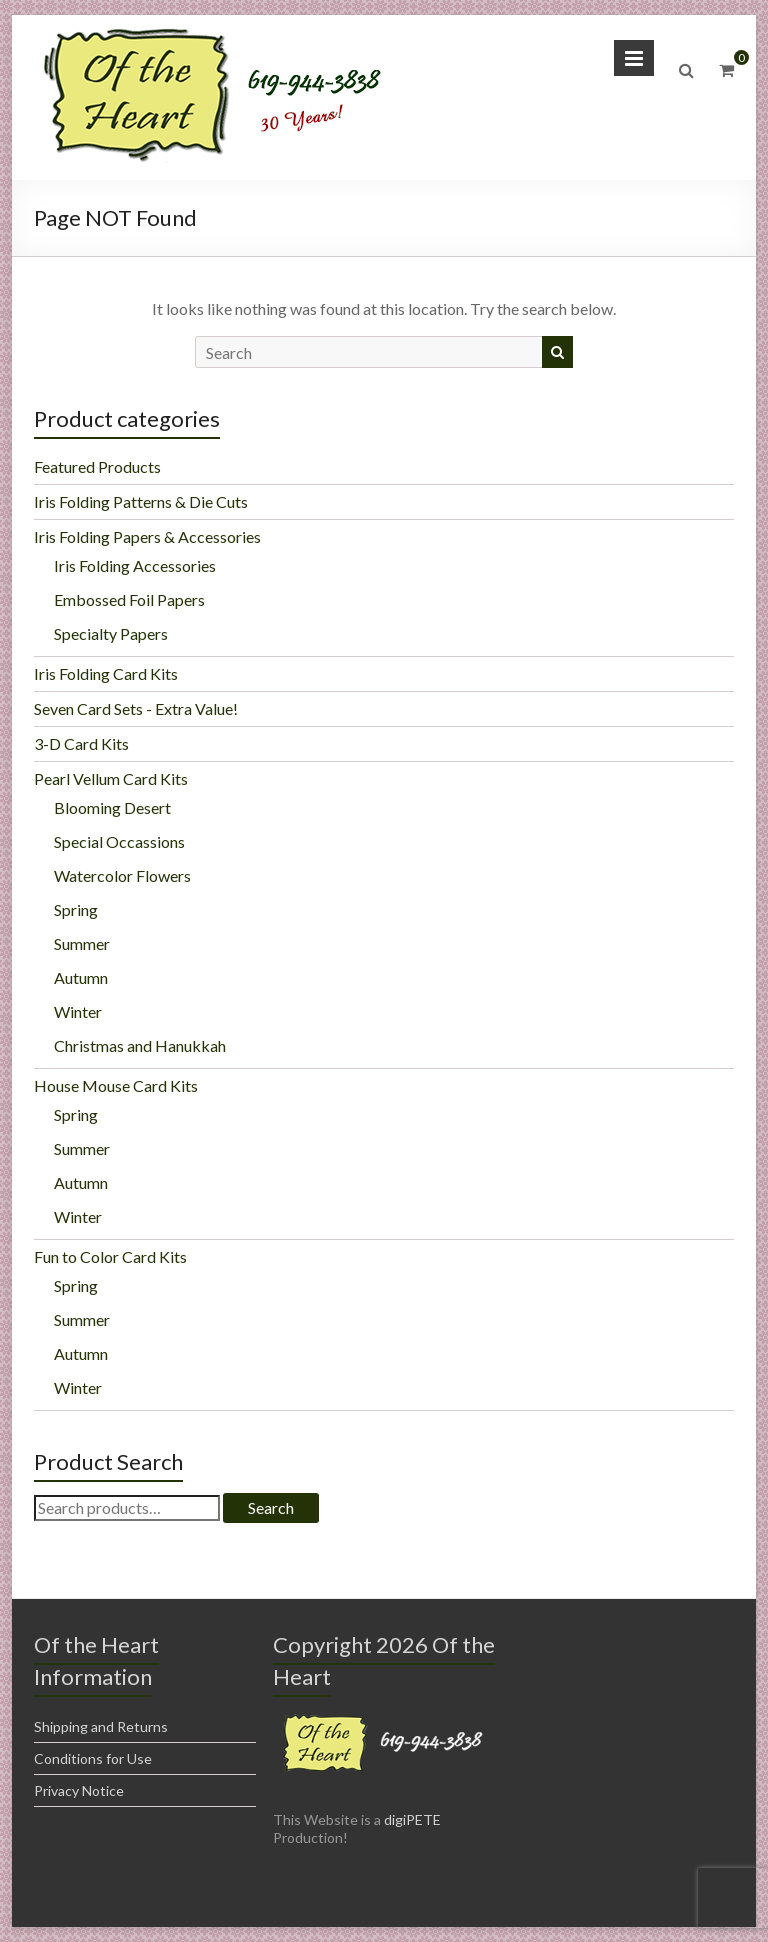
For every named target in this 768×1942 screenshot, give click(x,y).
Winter (78, 1011)
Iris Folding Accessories (135, 565)
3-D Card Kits (81, 743)
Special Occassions (119, 841)
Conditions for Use (93, 1758)
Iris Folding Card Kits (106, 673)
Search (271, 1507)
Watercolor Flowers (122, 875)
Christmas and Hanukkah (140, 1045)
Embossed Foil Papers (129, 599)
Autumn (81, 977)
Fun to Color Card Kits (110, 1256)
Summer (82, 943)
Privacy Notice (79, 1790)
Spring (76, 909)
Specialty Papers (111, 633)
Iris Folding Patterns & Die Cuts (141, 501)
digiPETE (412, 1819)
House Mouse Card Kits (116, 1085)
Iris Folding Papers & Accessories (147, 536)
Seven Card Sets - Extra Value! (136, 708)
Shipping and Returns (101, 1726)
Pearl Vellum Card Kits (111, 778)
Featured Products (97, 466)
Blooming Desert (112, 807)
